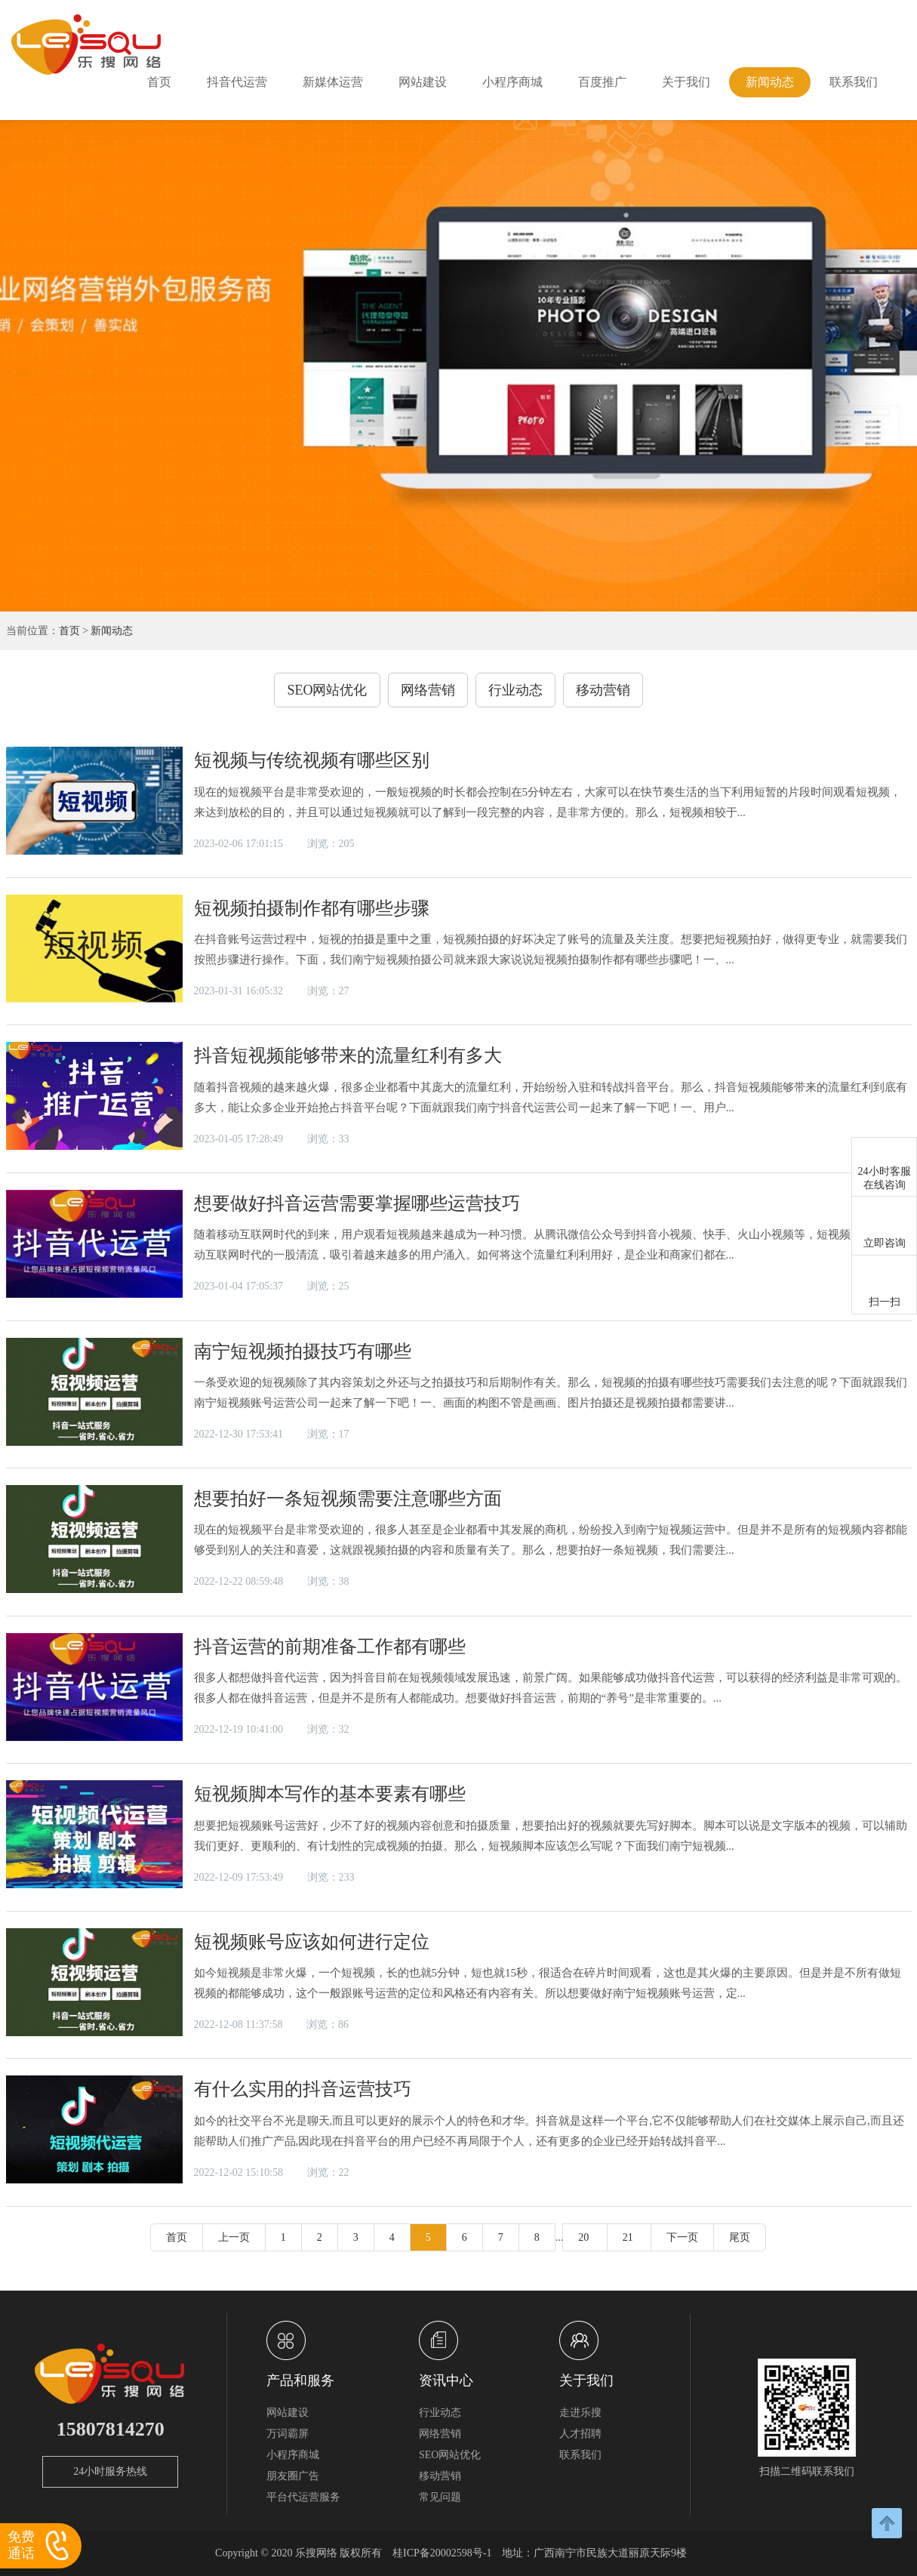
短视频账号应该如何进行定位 (311, 1942)
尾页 (739, 2237)
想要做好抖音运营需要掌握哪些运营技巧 (357, 1203)
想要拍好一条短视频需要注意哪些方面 (348, 1498)
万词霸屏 (287, 2433)
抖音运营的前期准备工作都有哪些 (330, 1646)
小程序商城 (512, 81)
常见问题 (440, 2497)
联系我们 (853, 81)
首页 (159, 81)
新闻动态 (770, 81)
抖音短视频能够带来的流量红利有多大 (348, 1055)
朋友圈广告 (292, 2476)
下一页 (682, 2237)
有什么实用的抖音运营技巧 (302, 2089)
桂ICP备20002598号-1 (441, 2553)
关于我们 (686, 81)
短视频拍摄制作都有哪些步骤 (311, 908)
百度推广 (602, 81)
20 (585, 2237)
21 (629, 2237)
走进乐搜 (580, 2412)
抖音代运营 (237, 81)
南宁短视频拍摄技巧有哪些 (302, 1351)
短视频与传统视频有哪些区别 (311, 760)
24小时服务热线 (110, 2471)
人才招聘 (580, 2433)
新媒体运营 (333, 81)
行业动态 (515, 690)
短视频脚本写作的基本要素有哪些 (330, 1794)
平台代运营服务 (303, 2497)
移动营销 (603, 690)
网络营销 (428, 690)
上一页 (234, 2237)
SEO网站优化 (327, 690)
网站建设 (422, 81)
